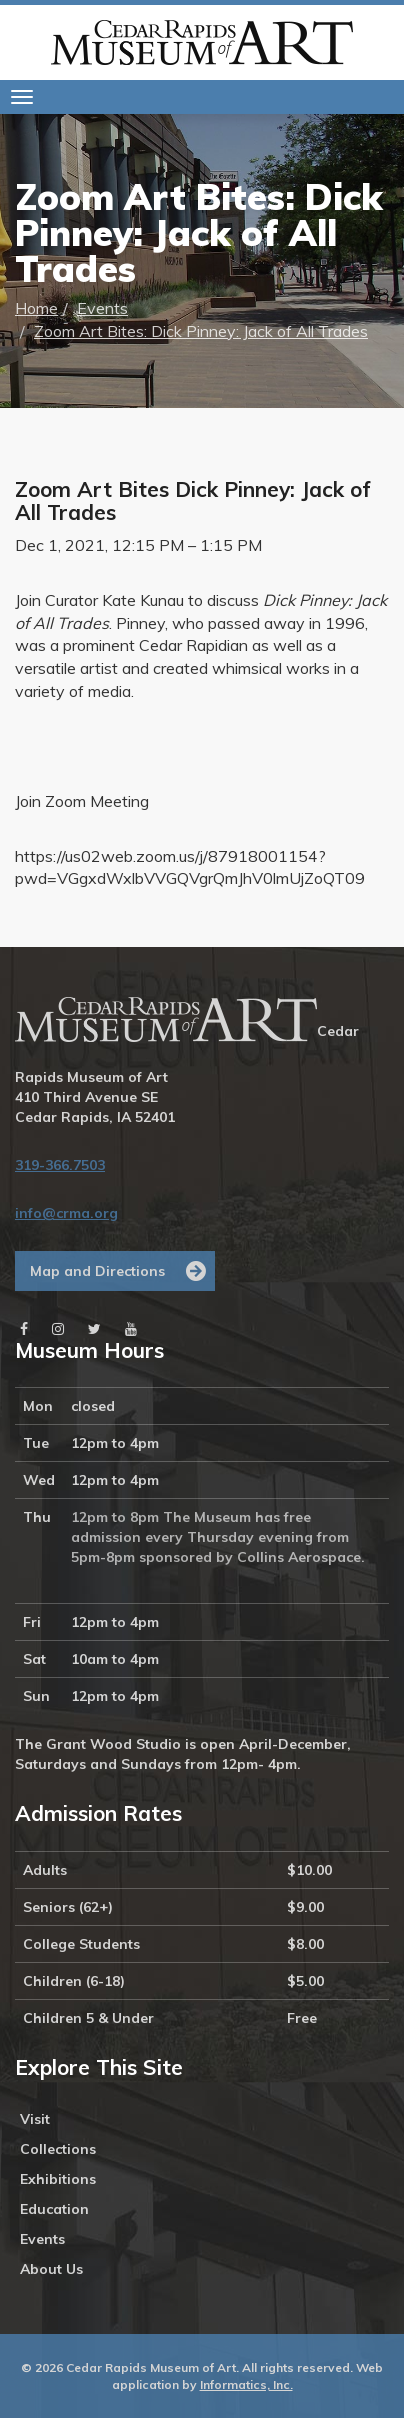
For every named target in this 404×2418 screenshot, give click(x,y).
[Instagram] (58, 1329)
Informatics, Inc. (246, 2384)
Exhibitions (58, 2179)
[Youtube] (131, 1329)
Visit (35, 2119)
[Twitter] (94, 1329)
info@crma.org (66, 1213)
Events (102, 308)
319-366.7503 (60, 1165)
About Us (51, 2269)
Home (36, 308)
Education (54, 2209)
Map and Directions (97, 1271)
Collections (58, 2149)
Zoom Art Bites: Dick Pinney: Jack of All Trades (201, 331)
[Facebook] (24, 1329)
